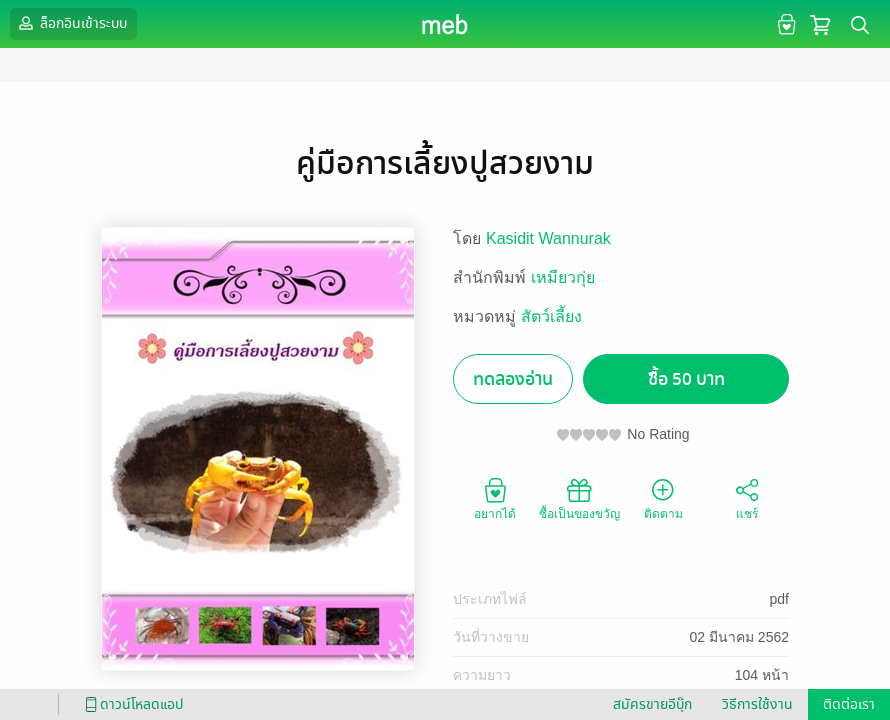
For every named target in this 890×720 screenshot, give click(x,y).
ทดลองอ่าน (513, 379)
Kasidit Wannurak (548, 238)
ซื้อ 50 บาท (686, 379)
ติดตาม (663, 498)
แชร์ (747, 498)
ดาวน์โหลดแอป (131, 704)
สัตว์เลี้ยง (551, 316)
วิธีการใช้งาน (757, 704)
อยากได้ (495, 498)
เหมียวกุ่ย (563, 277)
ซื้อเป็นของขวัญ (579, 498)
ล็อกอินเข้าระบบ (71, 23)
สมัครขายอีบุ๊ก (652, 704)
